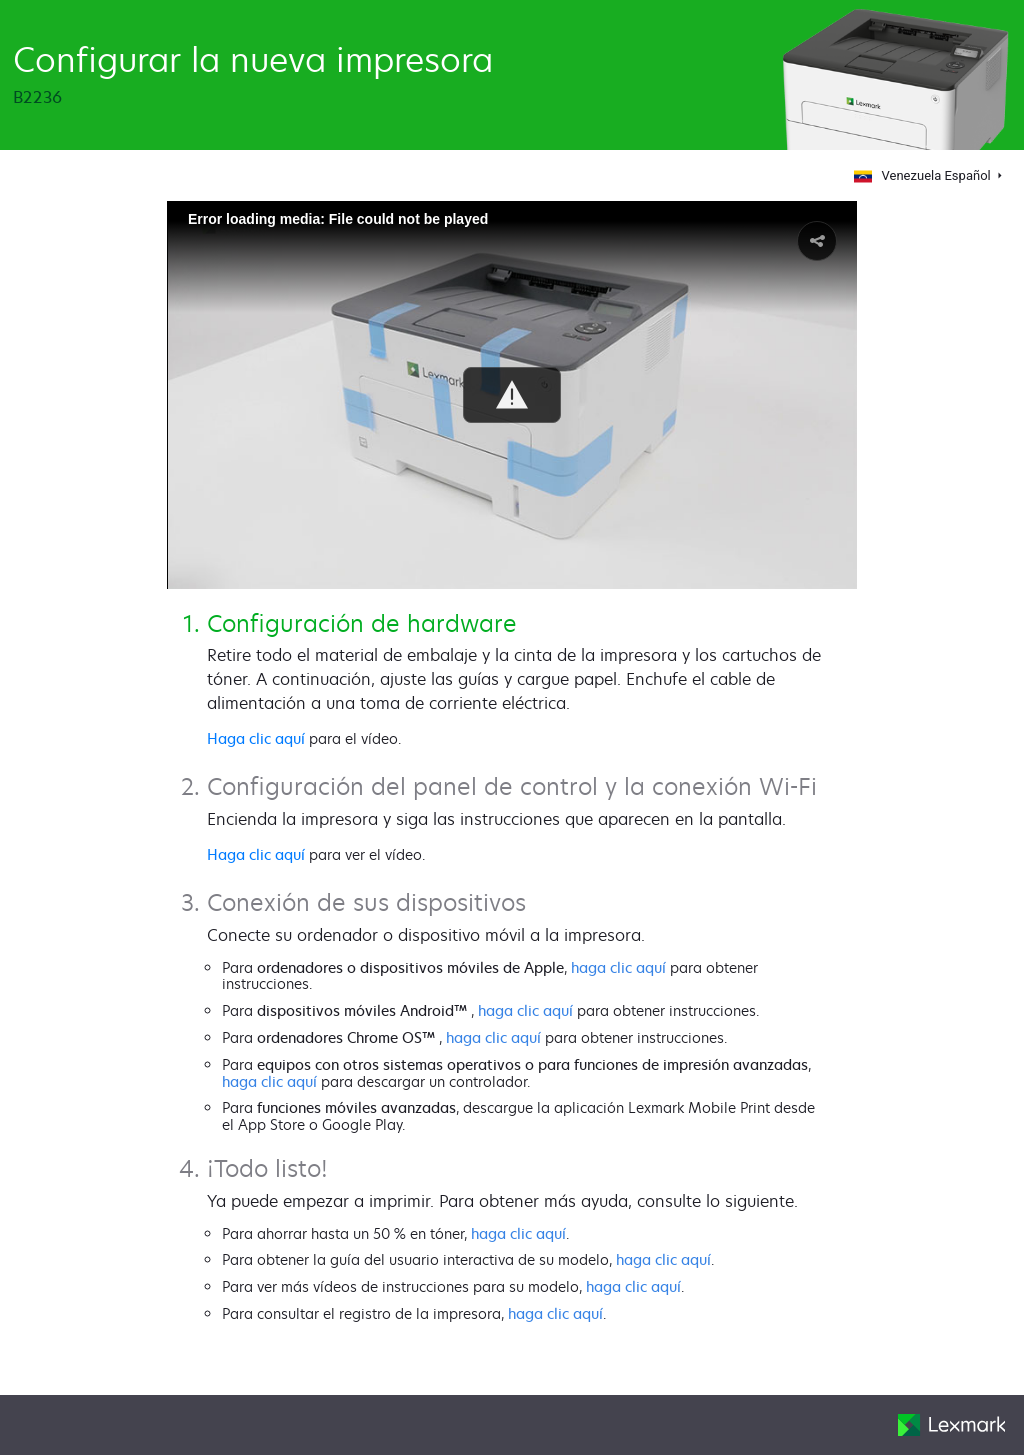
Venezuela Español (921, 175)
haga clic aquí (618, 967)
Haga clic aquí (256, 738)
